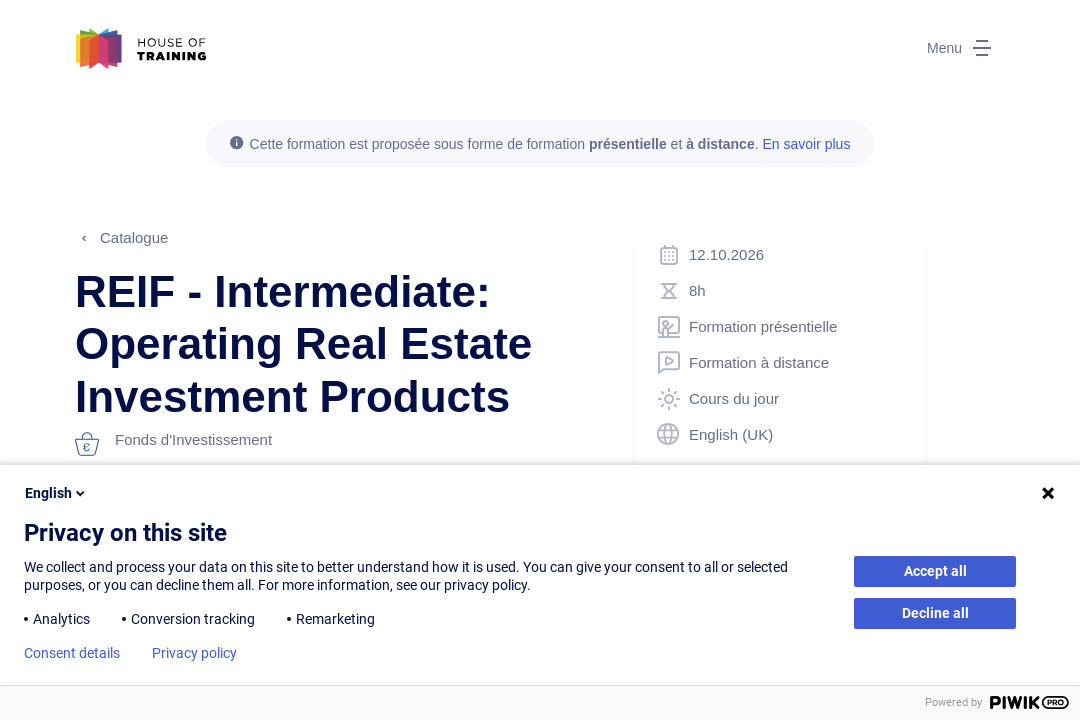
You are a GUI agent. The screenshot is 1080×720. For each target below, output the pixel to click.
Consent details (72, 653)
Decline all (935, 613)
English (56, 493)
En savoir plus (806, 144)
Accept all (935, 571)
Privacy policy (194, 653)
